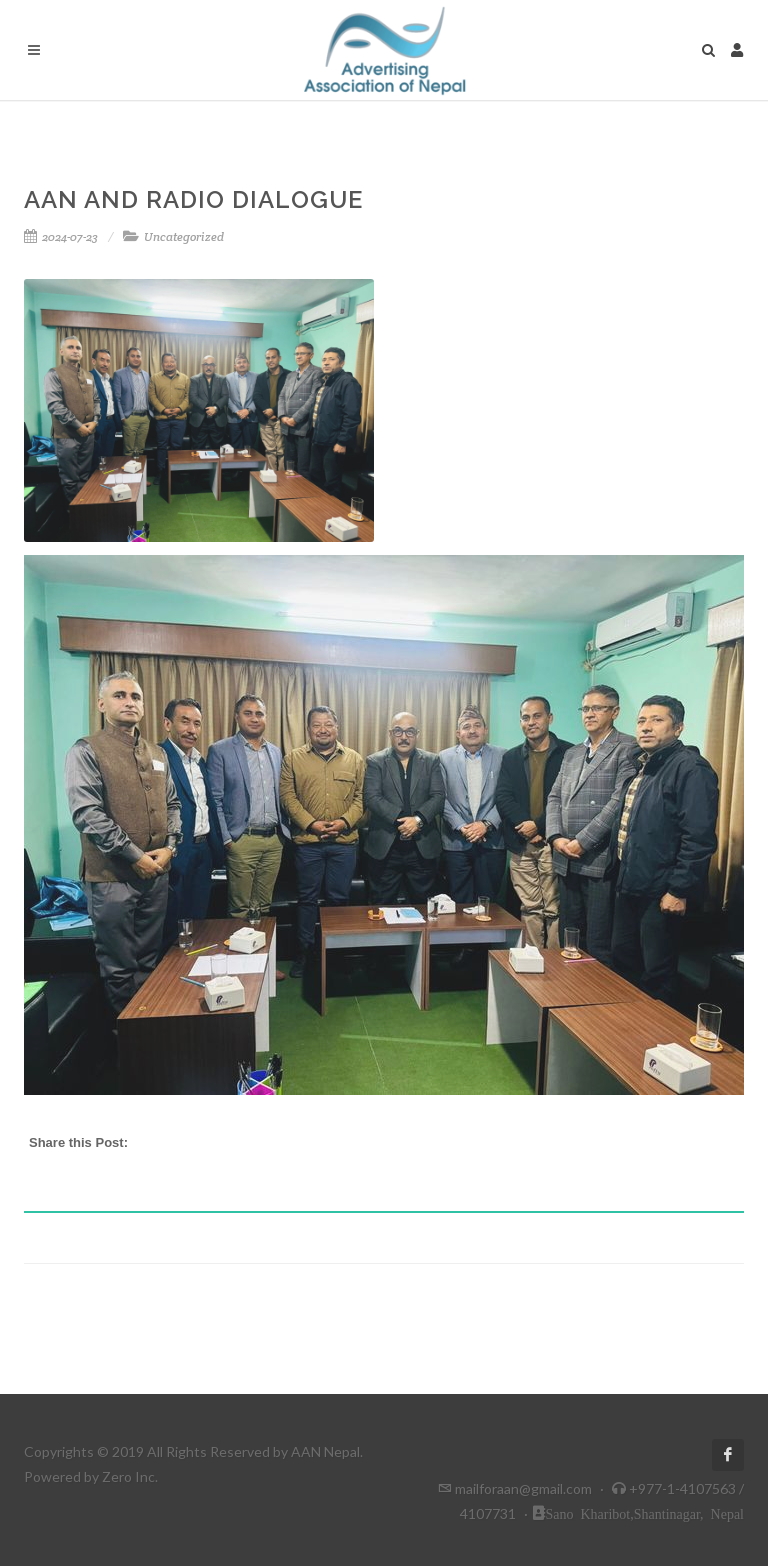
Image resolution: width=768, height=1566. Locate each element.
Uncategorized (184, 236)
